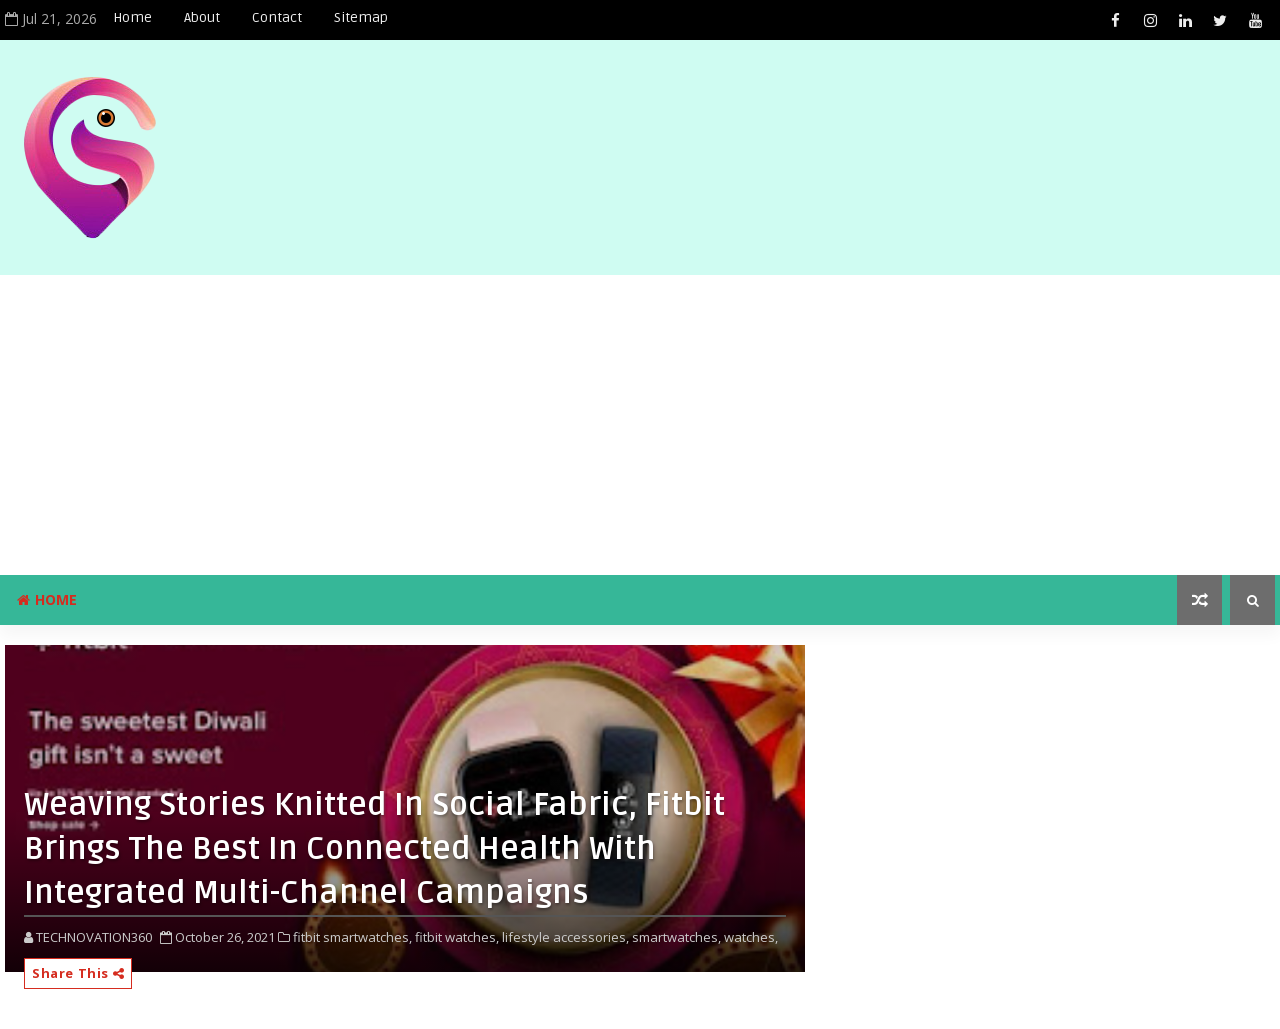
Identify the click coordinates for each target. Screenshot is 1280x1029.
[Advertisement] (640, 425)
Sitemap (361, 17)
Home (132, 17)
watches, (751, 937)
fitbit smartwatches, (352, 937)
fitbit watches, (457, 937)
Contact (277, 17)
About (202, 17)
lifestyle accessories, (565, 937)
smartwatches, (676, 937)
